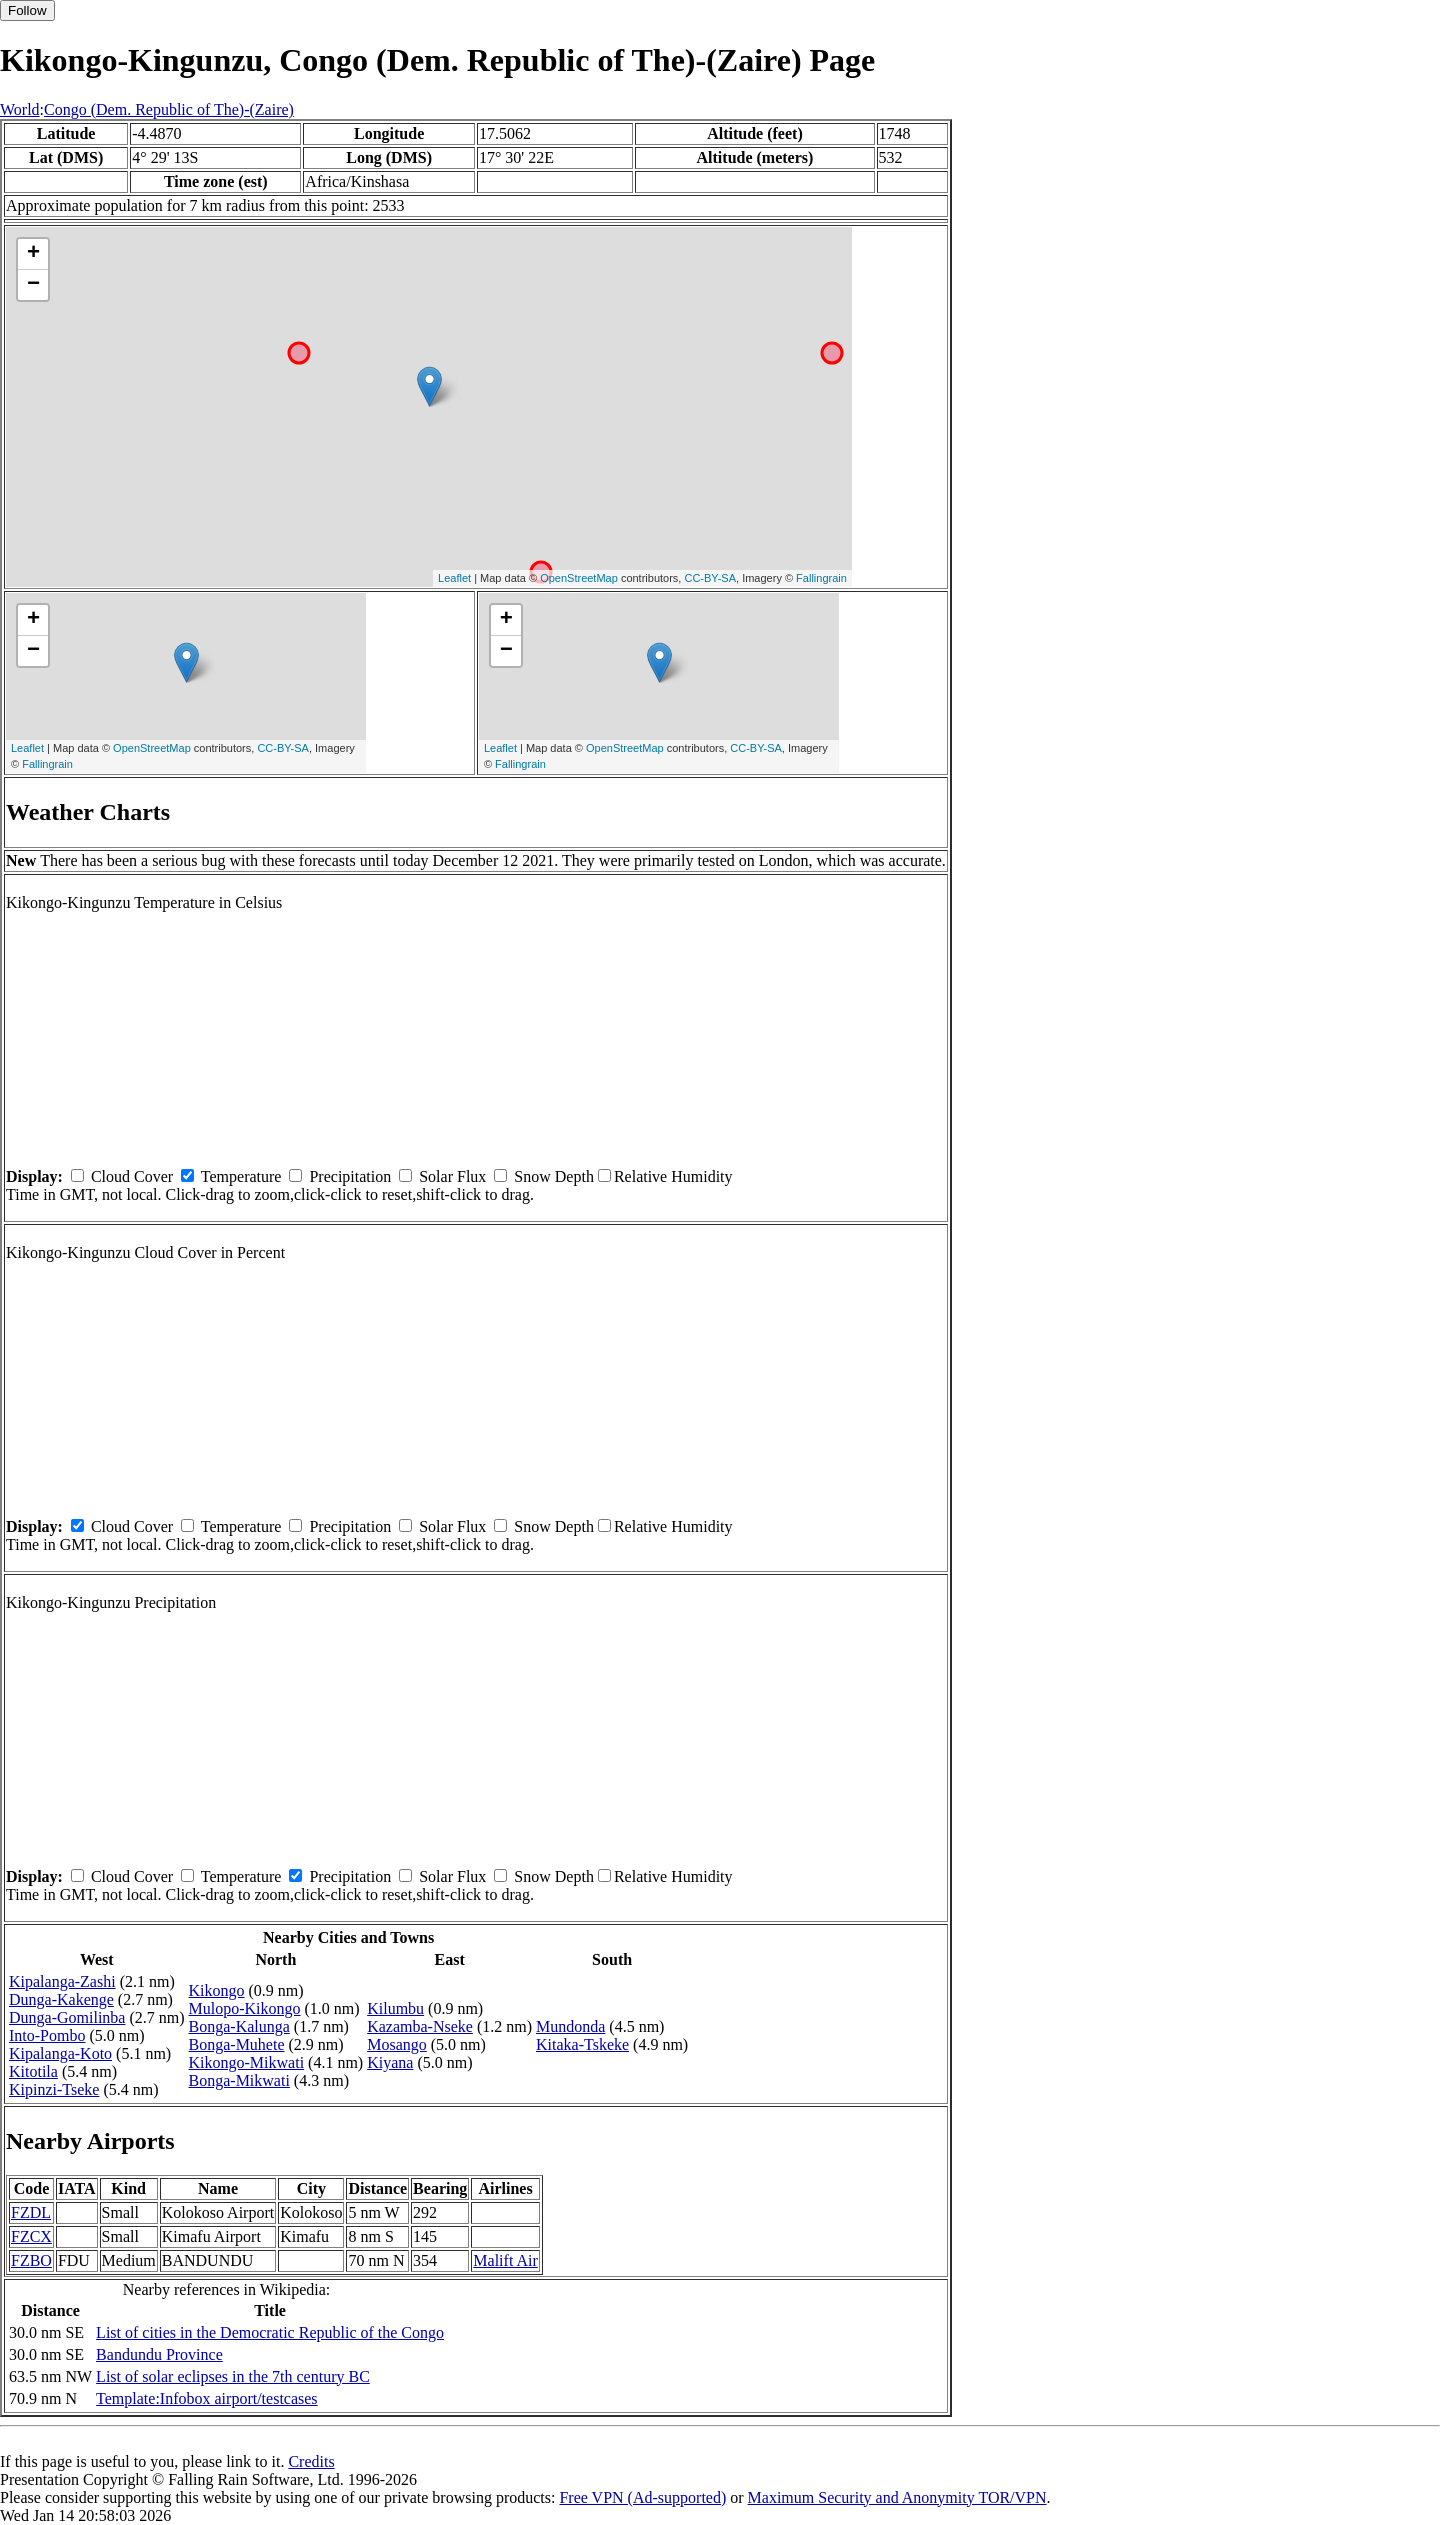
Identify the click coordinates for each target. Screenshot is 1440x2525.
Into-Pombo (47, 2035)
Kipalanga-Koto (60, 2053)
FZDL (31, 2212)
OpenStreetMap (579, 578)
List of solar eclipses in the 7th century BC (233, 2376)
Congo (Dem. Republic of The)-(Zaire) (169, 109)
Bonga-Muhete (237, 2044)
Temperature (241, 1176)
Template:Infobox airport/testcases (206, 2398)
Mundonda (570, 2026)
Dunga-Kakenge (61, 1999)
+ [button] (33, 254)
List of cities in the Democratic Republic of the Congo (270, 2332)
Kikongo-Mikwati (247, 2062)
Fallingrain (821, 578)
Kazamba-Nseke (420, 2026)
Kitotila (33, 2071)
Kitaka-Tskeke (582, 2044)
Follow (27, 10)
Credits (311, 2461)
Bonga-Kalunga (239, 2026)
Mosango (397, 2044)
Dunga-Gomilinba (67, 2017)
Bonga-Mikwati (239, 2080)
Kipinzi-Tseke (54, 2089)
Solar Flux (452, 1176)
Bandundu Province (159, 2354)
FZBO (31, 2260)
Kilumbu (395, 2008)
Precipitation (350, 1176)
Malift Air (505, 2260)
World (20, 109)
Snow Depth (554, 1176)
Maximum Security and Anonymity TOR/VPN (897, 2497)
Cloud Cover (132, 1176)
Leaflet (454, 578)
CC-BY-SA (710, 578)
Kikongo (217, 1990)
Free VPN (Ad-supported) (642, 2497)
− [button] (33, 285)
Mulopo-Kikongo (245, 2008)
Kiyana (390, 2062)
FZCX (31, 2236)
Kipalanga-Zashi (62, 1981)
